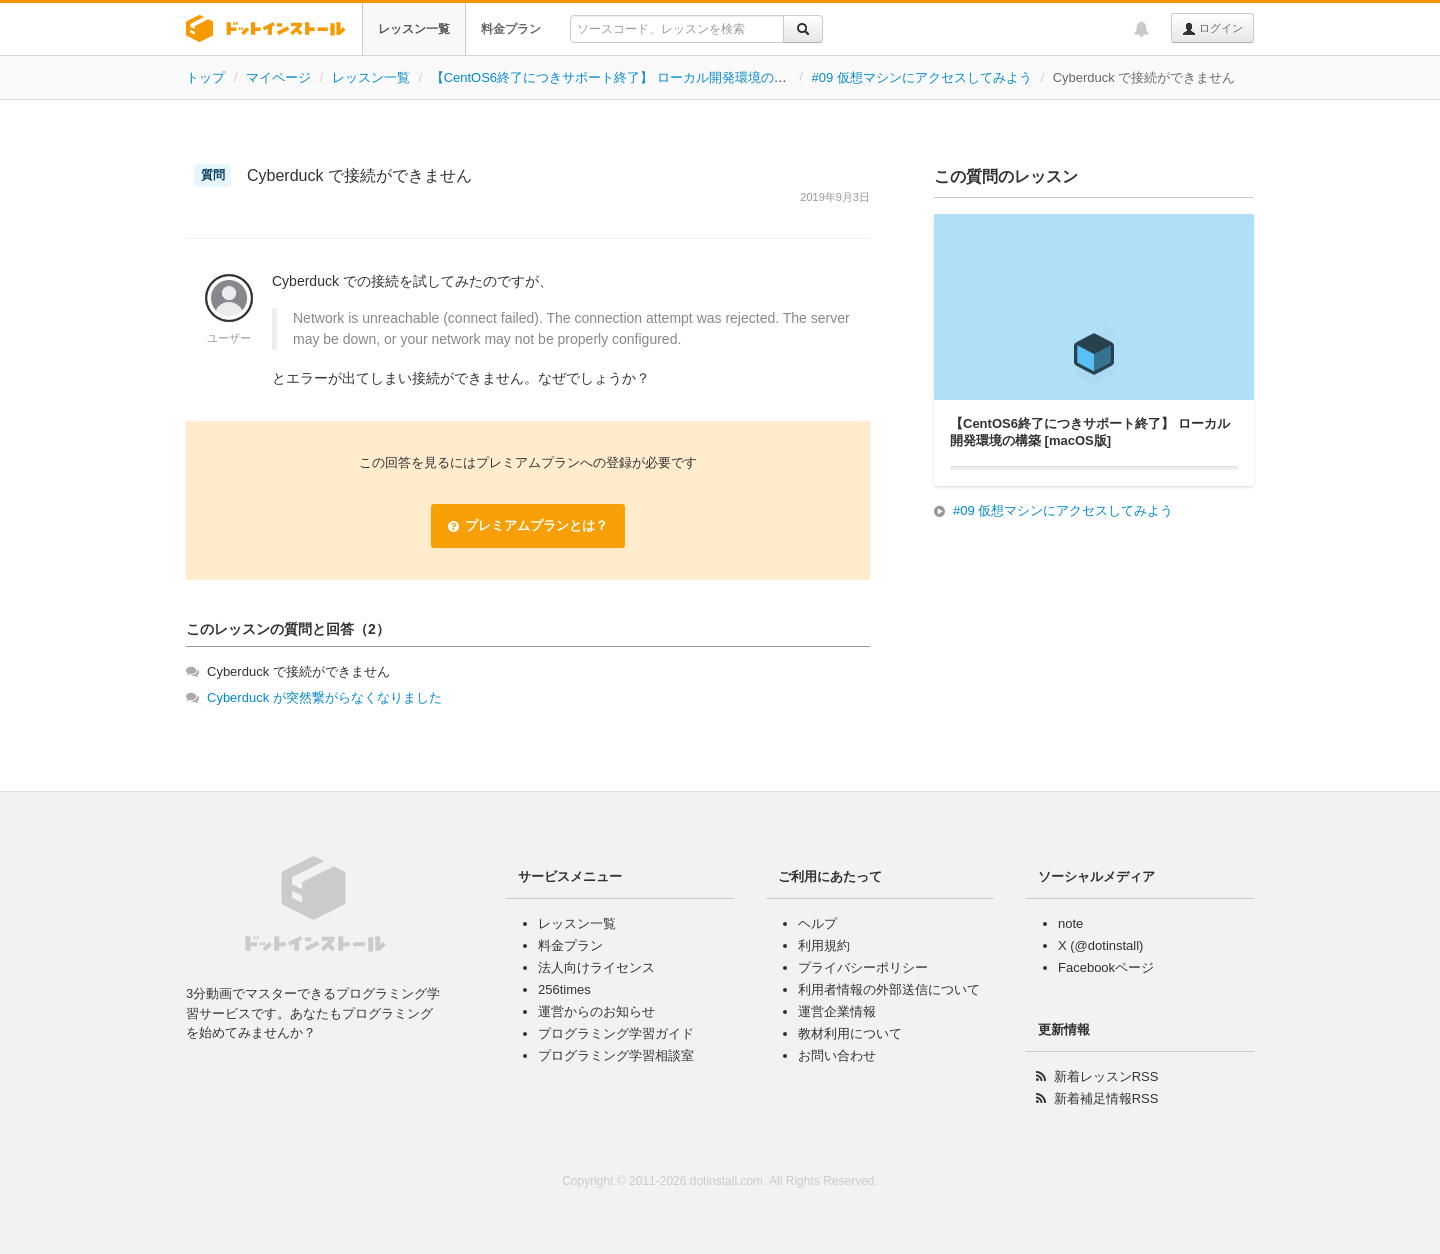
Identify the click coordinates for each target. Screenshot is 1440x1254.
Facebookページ (1106, 967)
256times (564, 989)
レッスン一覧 (414, 29)
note (1070, 923)
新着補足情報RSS (1106, 1098)
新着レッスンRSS (1106, 1076)
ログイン (1212, 29)
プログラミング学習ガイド (616, 1033)
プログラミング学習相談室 (616, 1055)
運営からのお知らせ (596, 1011)
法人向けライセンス (596, 967)
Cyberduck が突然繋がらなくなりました (324, 697)
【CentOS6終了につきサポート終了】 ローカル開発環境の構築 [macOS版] (649, 77)
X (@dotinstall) (1100, 945)
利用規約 (824, 945)
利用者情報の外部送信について (889, 989)
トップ (205, 77)
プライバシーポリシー (863, 967)
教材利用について (850, 1033)
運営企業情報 (837, 1011)
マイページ (278, 77)
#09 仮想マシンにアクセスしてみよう (922, 77)
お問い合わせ (837, 1055)
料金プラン (511, 29)
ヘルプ (817, 923)
